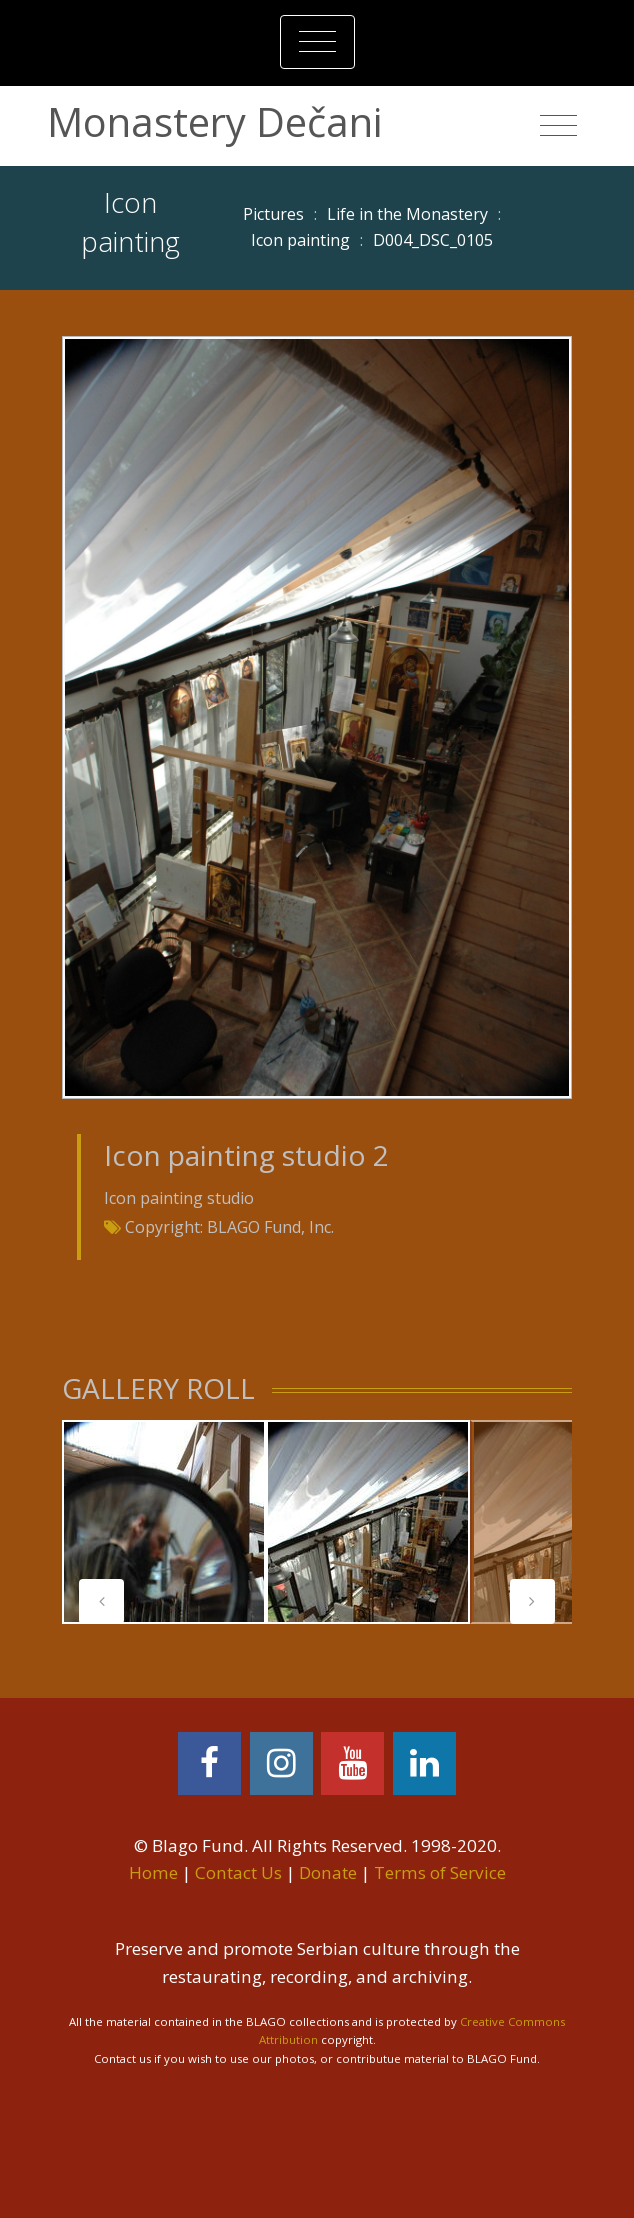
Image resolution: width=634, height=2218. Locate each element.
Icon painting (300, 240)
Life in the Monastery (407, 214)
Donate (328, 1872)
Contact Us (238, 1872)
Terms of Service (440, 1872)
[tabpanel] (164, 1522)
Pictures (273, 214)
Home (153, 1872)
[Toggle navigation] (317, 42)
